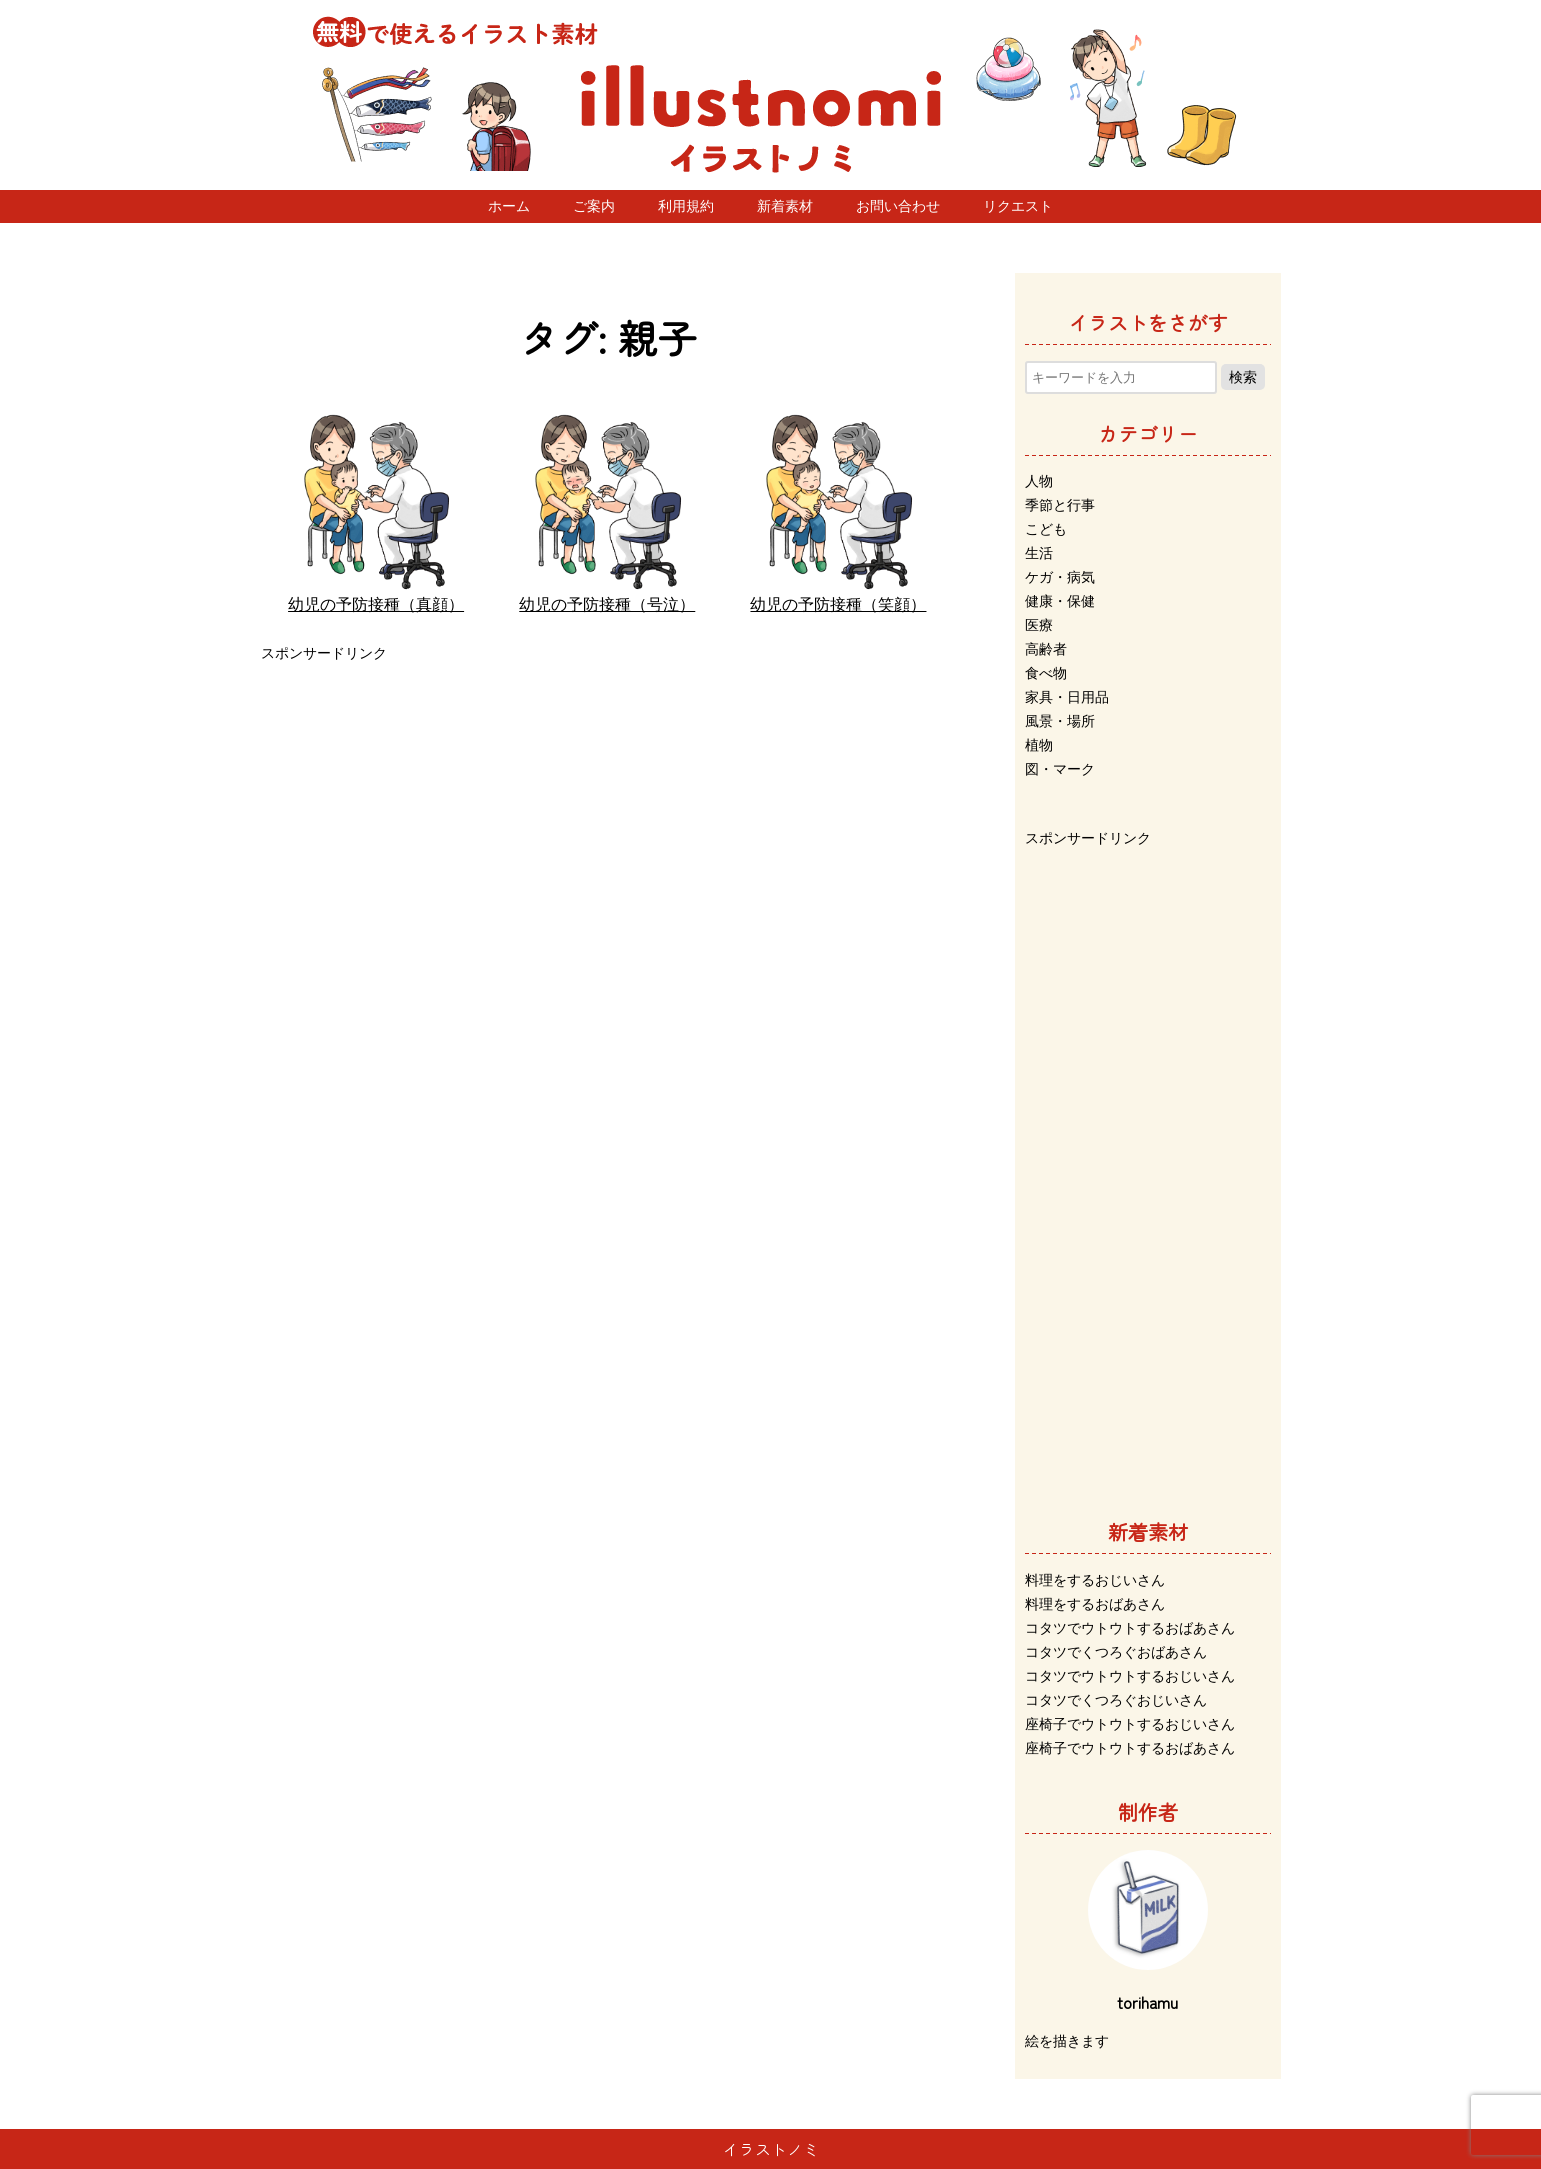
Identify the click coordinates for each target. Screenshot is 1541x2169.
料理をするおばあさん (1095, 1604)
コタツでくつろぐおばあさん (1116, 1652)
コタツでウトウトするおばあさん (1130, 1628)
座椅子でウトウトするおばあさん (1130, 1748)
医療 (1039, 625)
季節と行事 (1060, 505)
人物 (1039, 481)
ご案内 (594, 206)
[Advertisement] (608, 807)
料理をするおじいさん (1095, 1580)
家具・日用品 (1067, 697)
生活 (1039, 553)
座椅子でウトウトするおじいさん (1130, 1724)
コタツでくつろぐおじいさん (1116, 1700)
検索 (1243, 377)
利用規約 (686, 206)
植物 (1039, 745)
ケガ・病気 (1060, 577)
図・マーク (1060, 769)
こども (1046, 529)
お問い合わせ (898, 206)
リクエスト (1018, 206)
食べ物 (1046, 673)
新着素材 (785, 206)
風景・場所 (1060, 721)
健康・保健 (1060, 601)
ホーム (509, 206)
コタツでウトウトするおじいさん (1130, 1676)
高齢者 (1046, 649)
